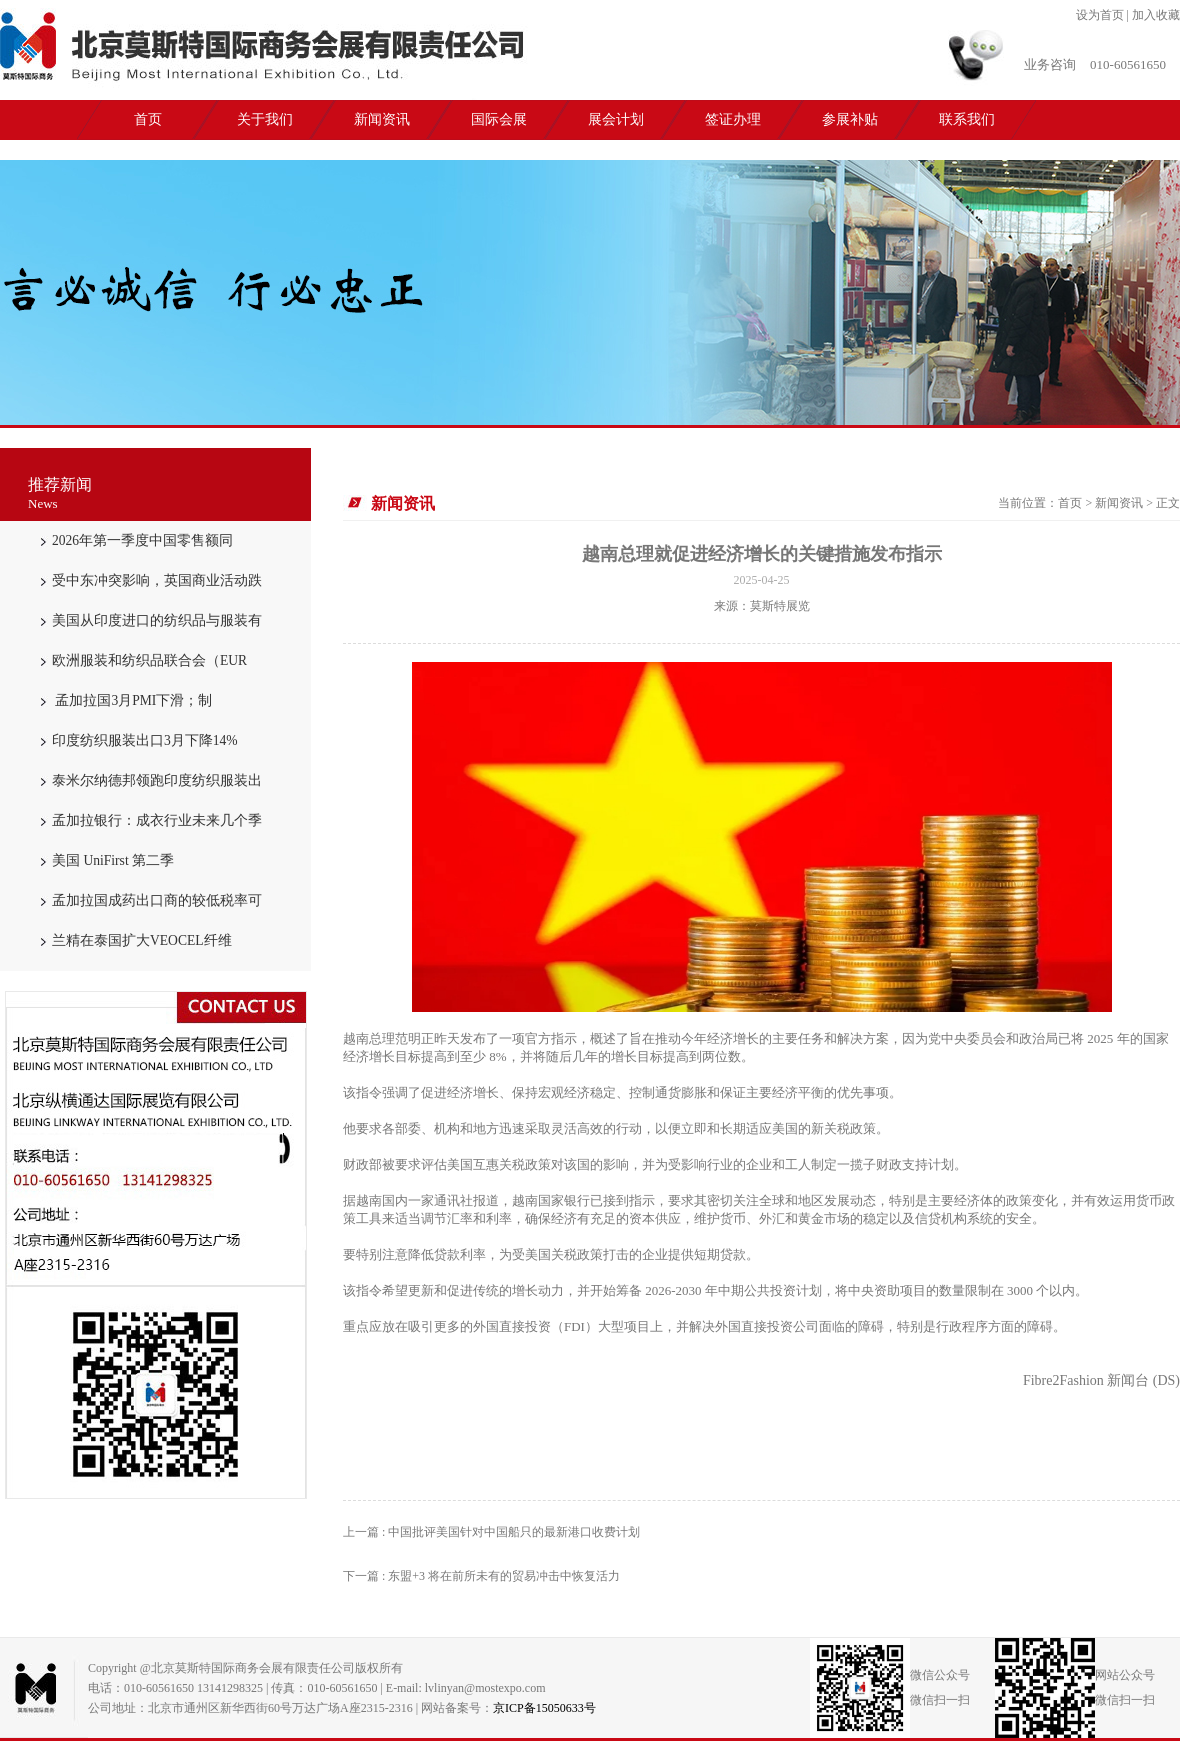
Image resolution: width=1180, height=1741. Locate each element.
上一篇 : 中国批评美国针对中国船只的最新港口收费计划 (491, 1532)
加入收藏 (1156, 15)
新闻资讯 (382, 119)
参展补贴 (850, 119)
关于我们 (265, 119)
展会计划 (616, 119)
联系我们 (967, 119)
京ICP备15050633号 (544, 1708)
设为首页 (1100, 15)
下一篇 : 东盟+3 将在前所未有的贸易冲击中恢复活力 (481, 1576)
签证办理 (733, 119)
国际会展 (499, 119)
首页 (148, 119)
